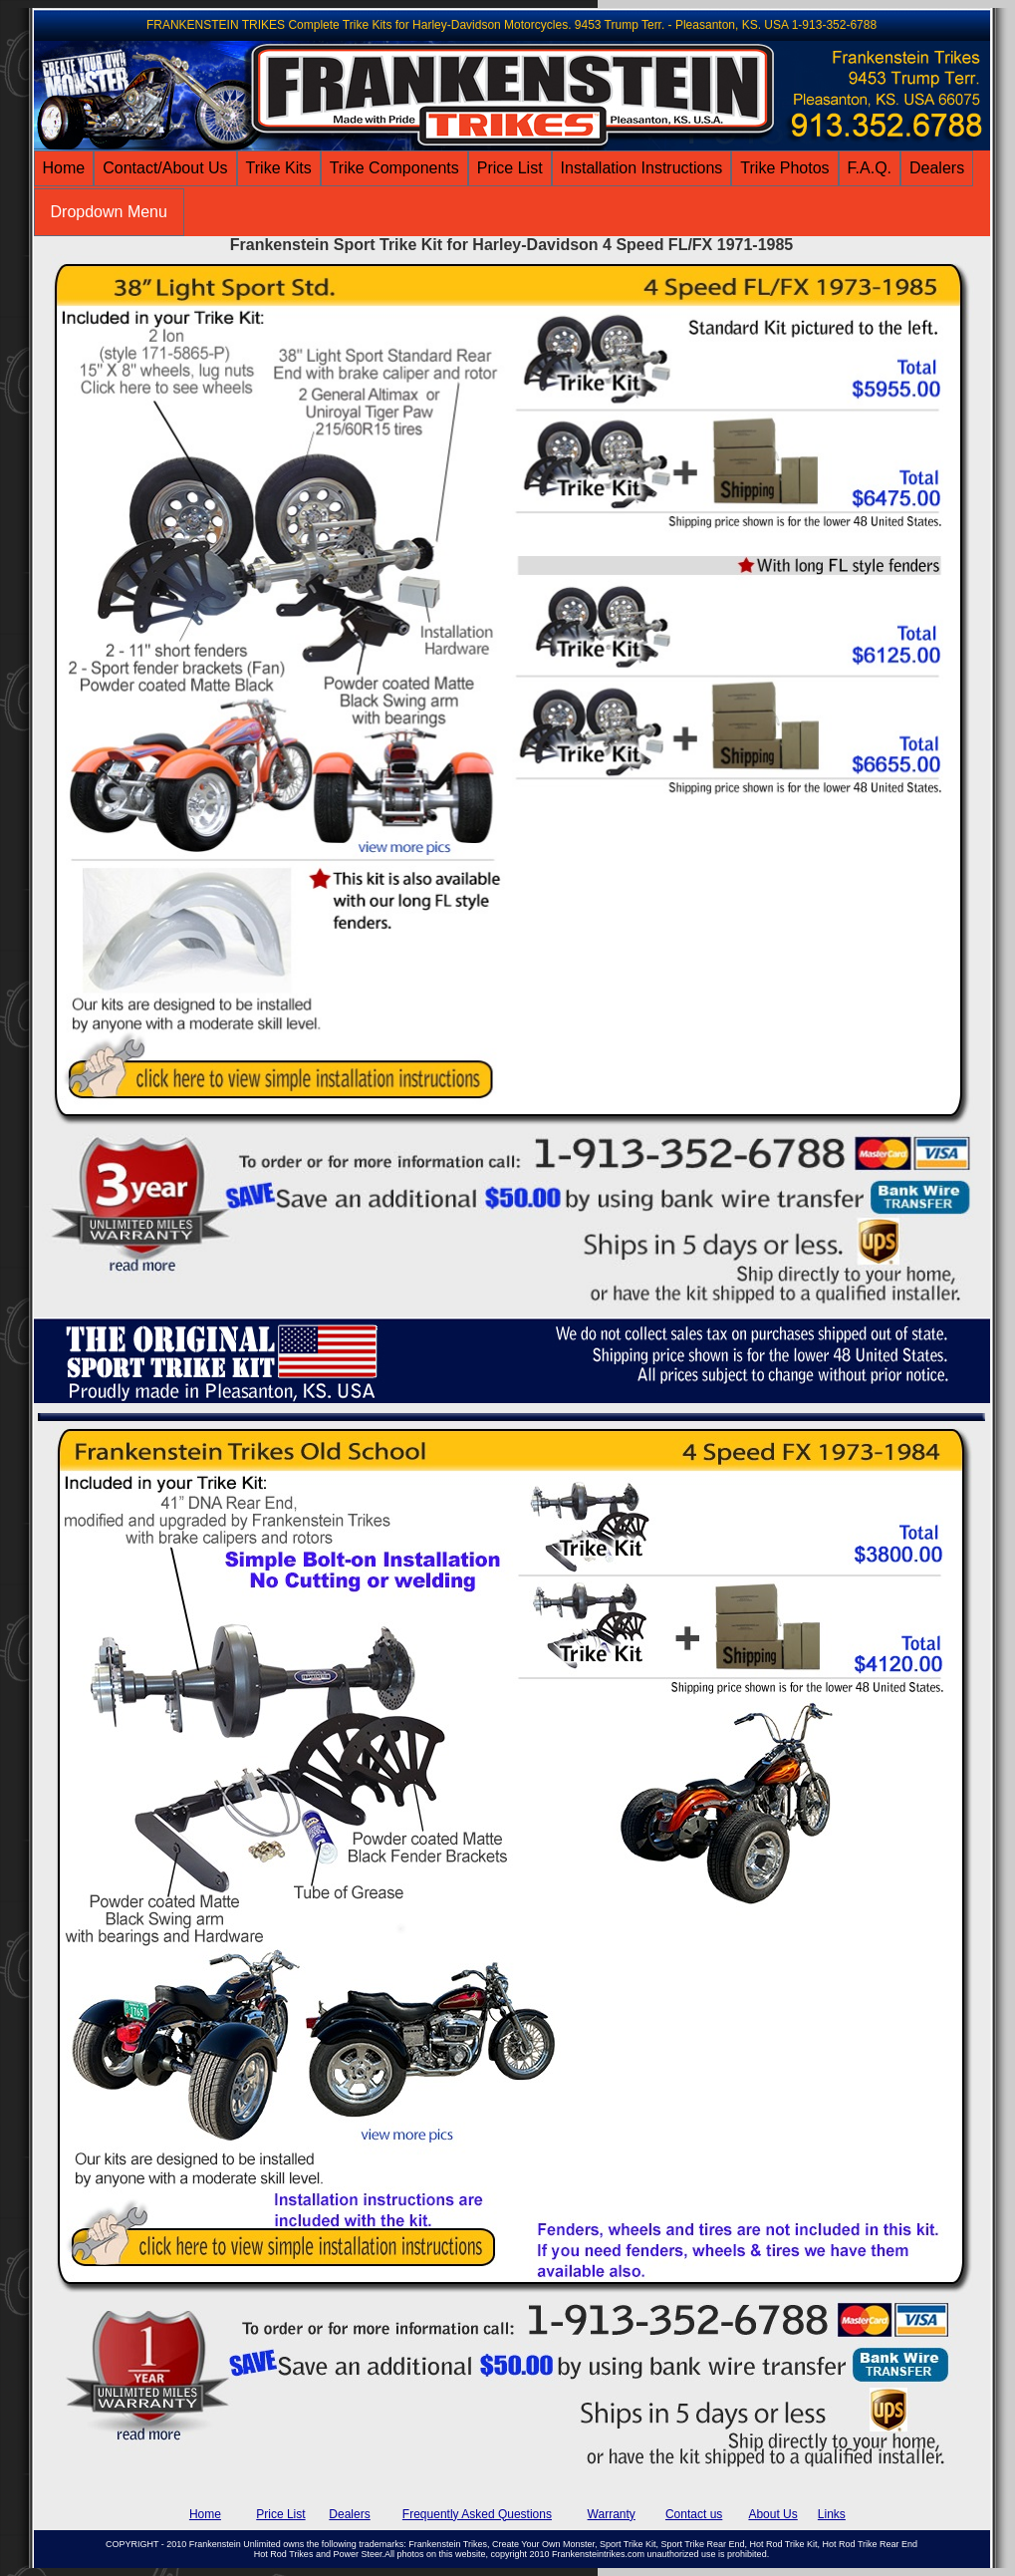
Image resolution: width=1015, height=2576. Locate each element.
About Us (772, 2514)
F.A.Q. (869, 167)
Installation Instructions (642, 167)
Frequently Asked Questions (477, 2514)
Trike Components (394, 167)
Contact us (693, 2514)
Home (64, 167)
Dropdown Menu (109, 211)
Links (832, 2514)
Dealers (936, 167)
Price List (510, 167)
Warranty (611, 2514)
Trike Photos (784, 167)
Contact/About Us (165, 167)
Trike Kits (279, 167)
